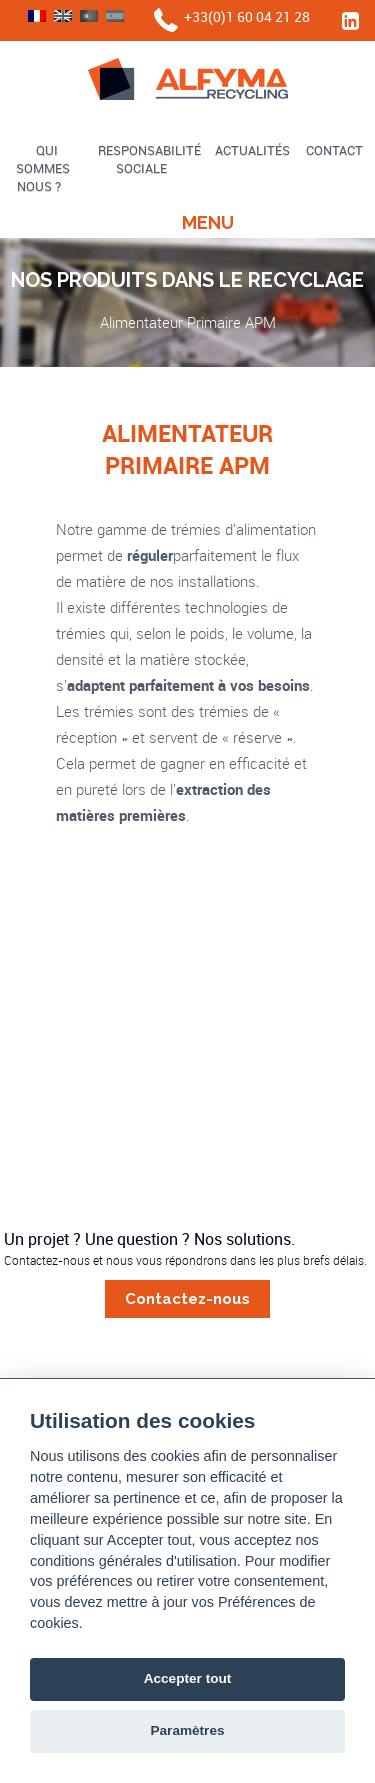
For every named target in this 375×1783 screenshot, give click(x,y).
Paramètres (187, 1730)
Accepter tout (188, 1678)
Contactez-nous (187, 1299)
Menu (208, 222)
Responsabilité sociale (149, 159)
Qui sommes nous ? (43, 168)
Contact (334, 150)
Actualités (252, 150)
